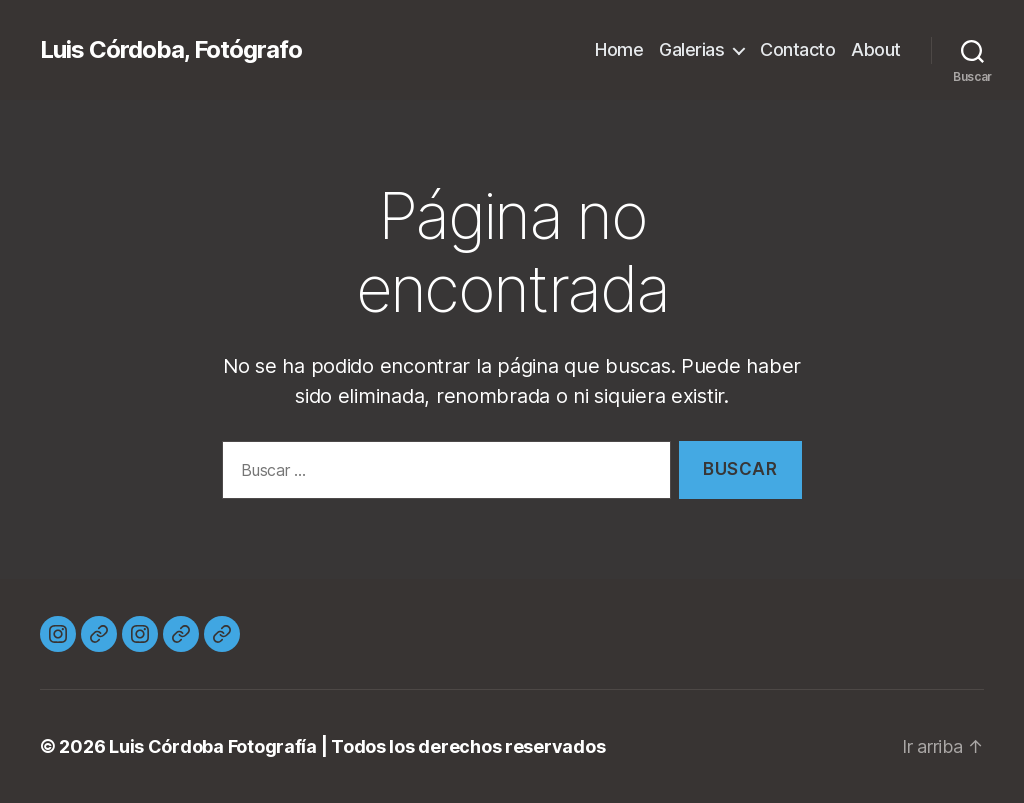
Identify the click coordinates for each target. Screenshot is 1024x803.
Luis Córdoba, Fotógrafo (171, 50)
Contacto (797, 49)
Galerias (691, 49)
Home (619, 49)
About (876, 49)
